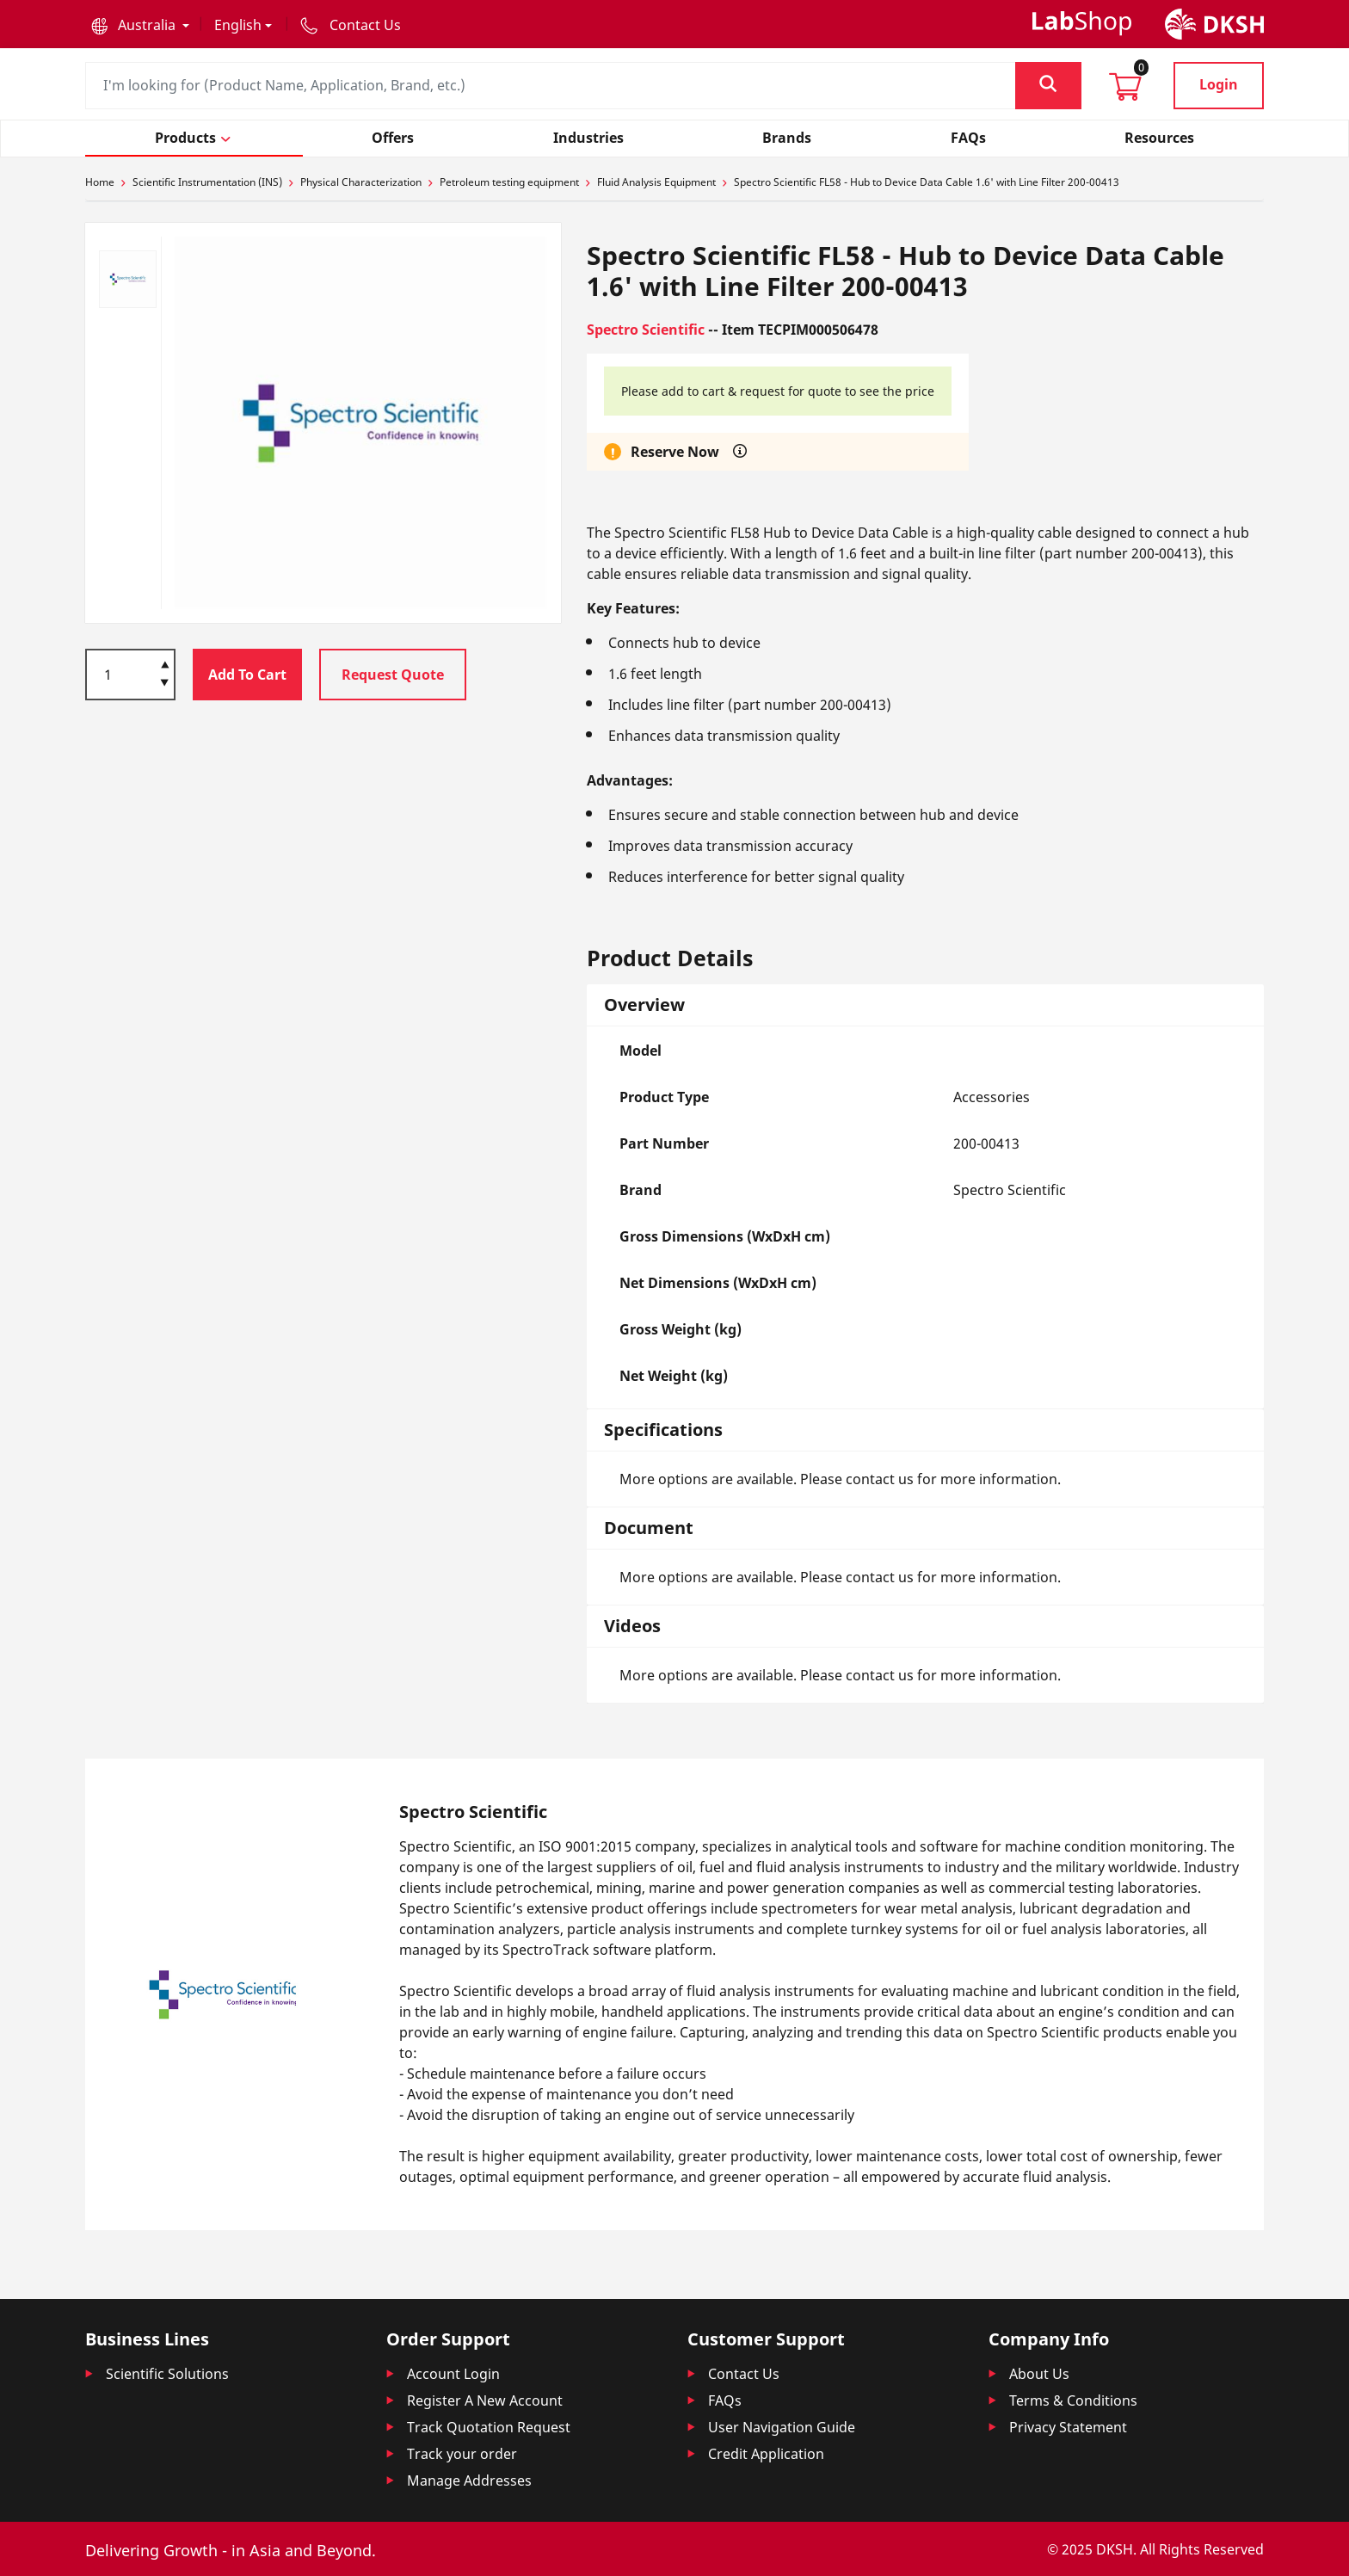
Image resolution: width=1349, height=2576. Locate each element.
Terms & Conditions (1073, 2400)
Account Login (453, 2373)
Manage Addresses (469, 2480)
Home (99, 182)
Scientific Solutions (167, 2373)
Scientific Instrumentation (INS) (207, 182)
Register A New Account (485, 2400)
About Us (1039, 2373)
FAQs (725, 2400)
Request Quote (393, 674)
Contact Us (743, 2373)
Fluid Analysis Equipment (656, 182)
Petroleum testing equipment (509, 182)
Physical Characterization (361, 182)
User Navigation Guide (781, 2427)
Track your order (462, 2453)
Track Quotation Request (488, 2427)
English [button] (238, 24)
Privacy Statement (1068, 2427)
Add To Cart (247, 674)
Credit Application (766, 2453)
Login (1218, 84)
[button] (140, 25)
